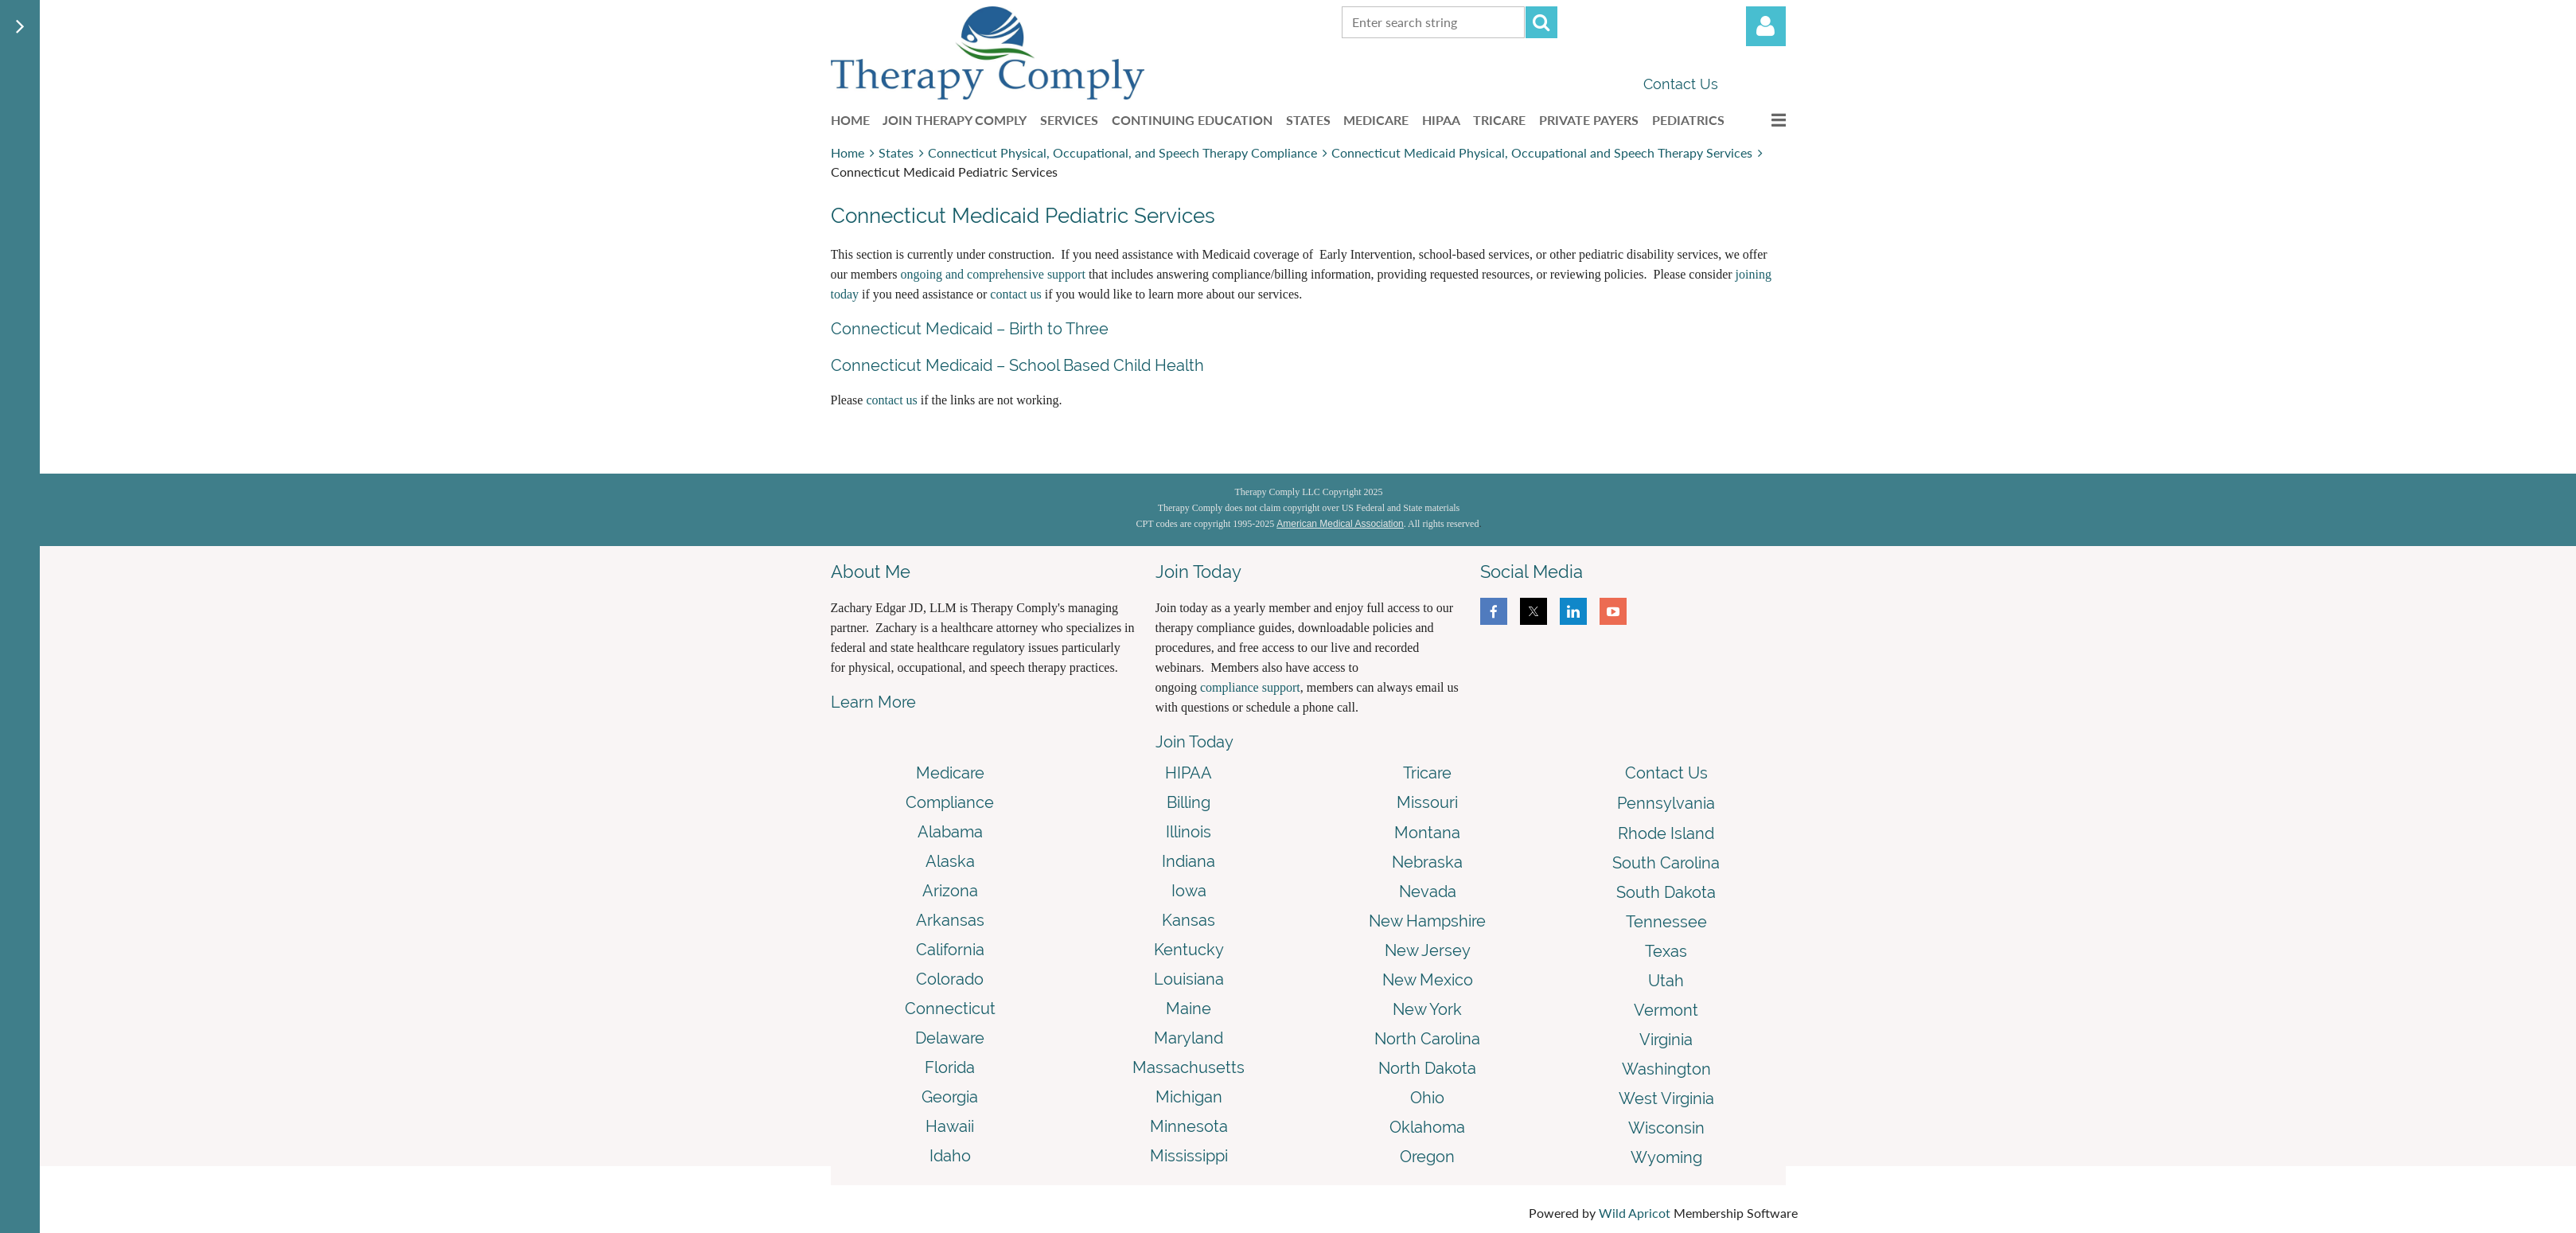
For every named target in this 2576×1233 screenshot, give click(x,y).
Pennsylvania (1666, 803)
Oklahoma (1427, 1127)
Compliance (950, 802)
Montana (1427, 832)
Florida (950, 1067)
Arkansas (950, 920)
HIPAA (1188, 772)
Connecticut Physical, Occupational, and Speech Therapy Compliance (1122, 152)
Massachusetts (1188, 1067)
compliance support (1250, 687)
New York (1427, 1009)
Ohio (1427, 1097)
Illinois (1188, 831)
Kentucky (1189, 949)
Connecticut (950, 1008)
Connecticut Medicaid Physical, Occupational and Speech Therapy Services (1541, 152)
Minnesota (1189, 1126)
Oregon (1427, 1156)
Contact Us (1680, 84)
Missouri (1427, 802)
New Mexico (1427, 979)
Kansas (1188, 920)
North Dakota (1427, 1068)
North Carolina (1427, 1038)
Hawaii (950, 1126)
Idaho (950, 1155)
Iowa (1188, 890)
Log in (1766, 26)
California (950, 949)
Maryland (1188, 1038)
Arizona (950, 890)
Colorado (950, 979)
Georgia (950, 1096)
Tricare (1427, 772)
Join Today (1194, 741)
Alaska (950, 861)
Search (1541, 22)
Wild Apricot (1634, 1212)
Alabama (950, 831)
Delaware (949, 1038)
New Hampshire (1427, 921)
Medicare (950, 772)
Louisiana (1189, 979)
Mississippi (1189, 1155)
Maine (1188, 1008)
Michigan (1188, 1096)
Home (847, 152)
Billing (1188, 802)
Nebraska (1427, 862)
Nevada (1427, 891)
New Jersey (1428, 950)
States (896, 152)
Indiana (1188, 861)
